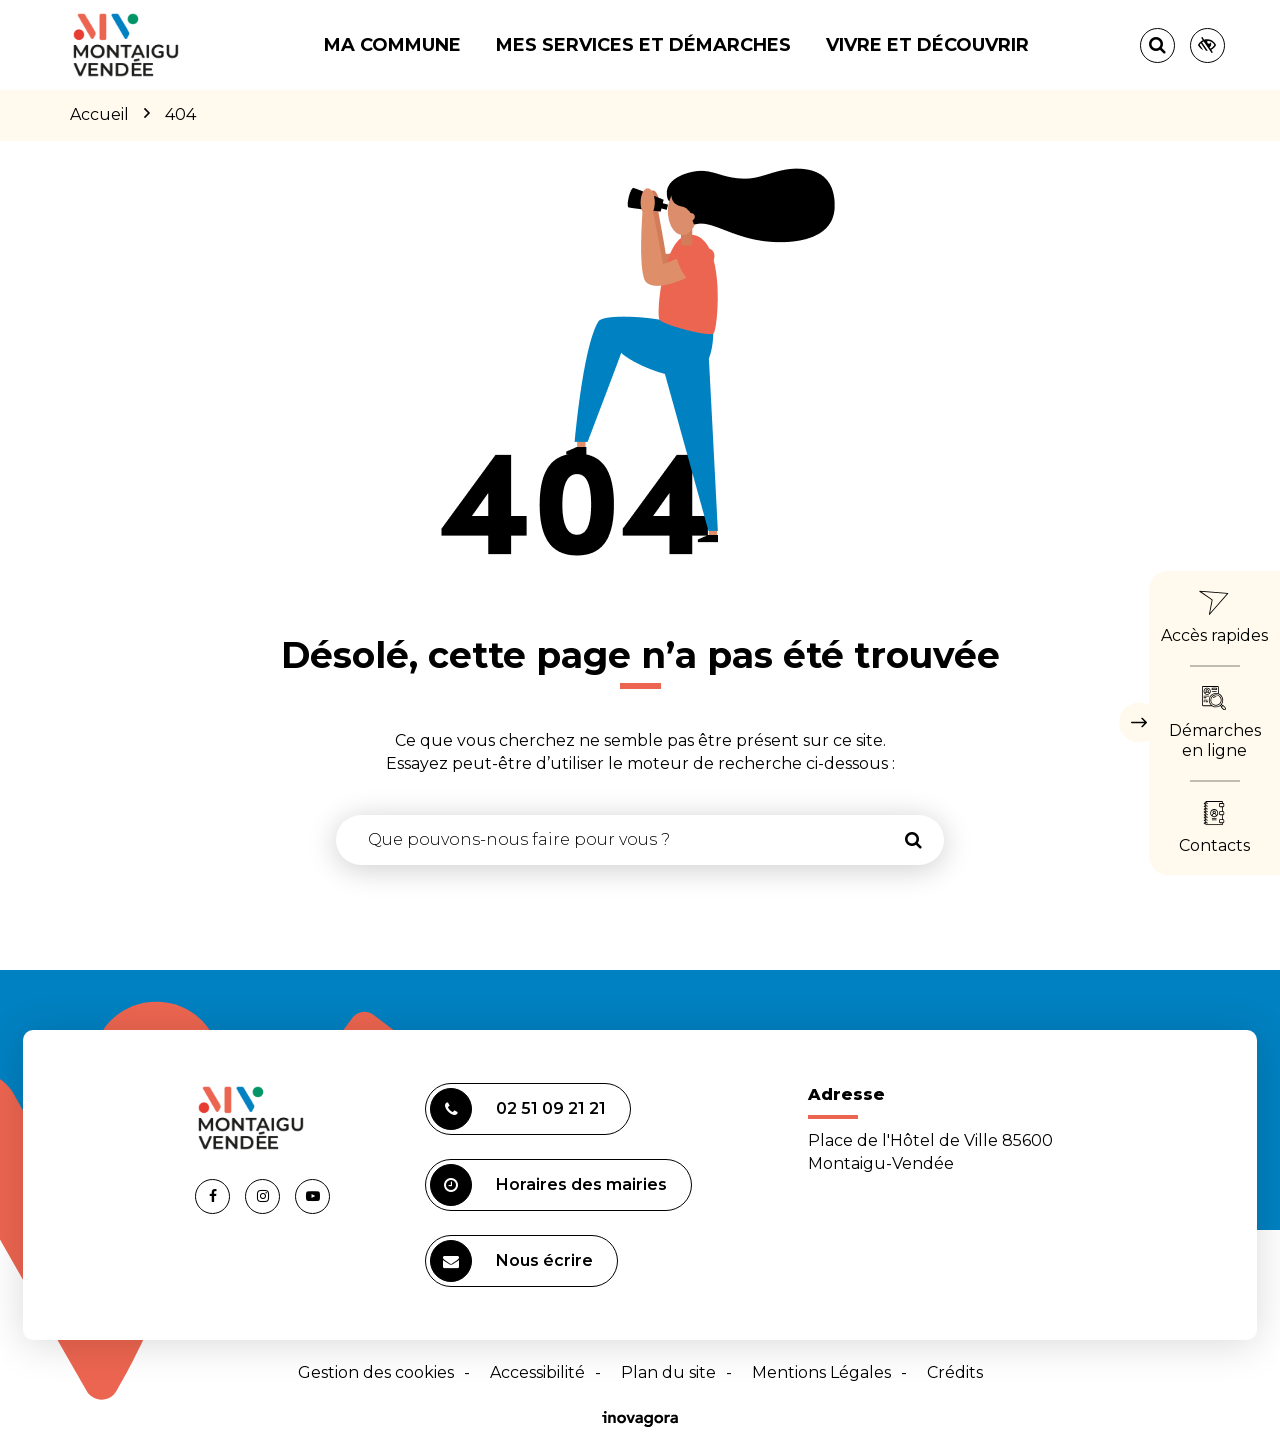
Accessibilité (537, 1372)
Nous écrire (511, 1261)
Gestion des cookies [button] (376, 1372)
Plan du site (668, 1372)
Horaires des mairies (548, 1185)
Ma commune (392, 45)
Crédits (955, 1372)
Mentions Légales (821, 1372)
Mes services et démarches (643, 45)
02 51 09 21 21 (518, 1109)
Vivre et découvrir (927, 45)
